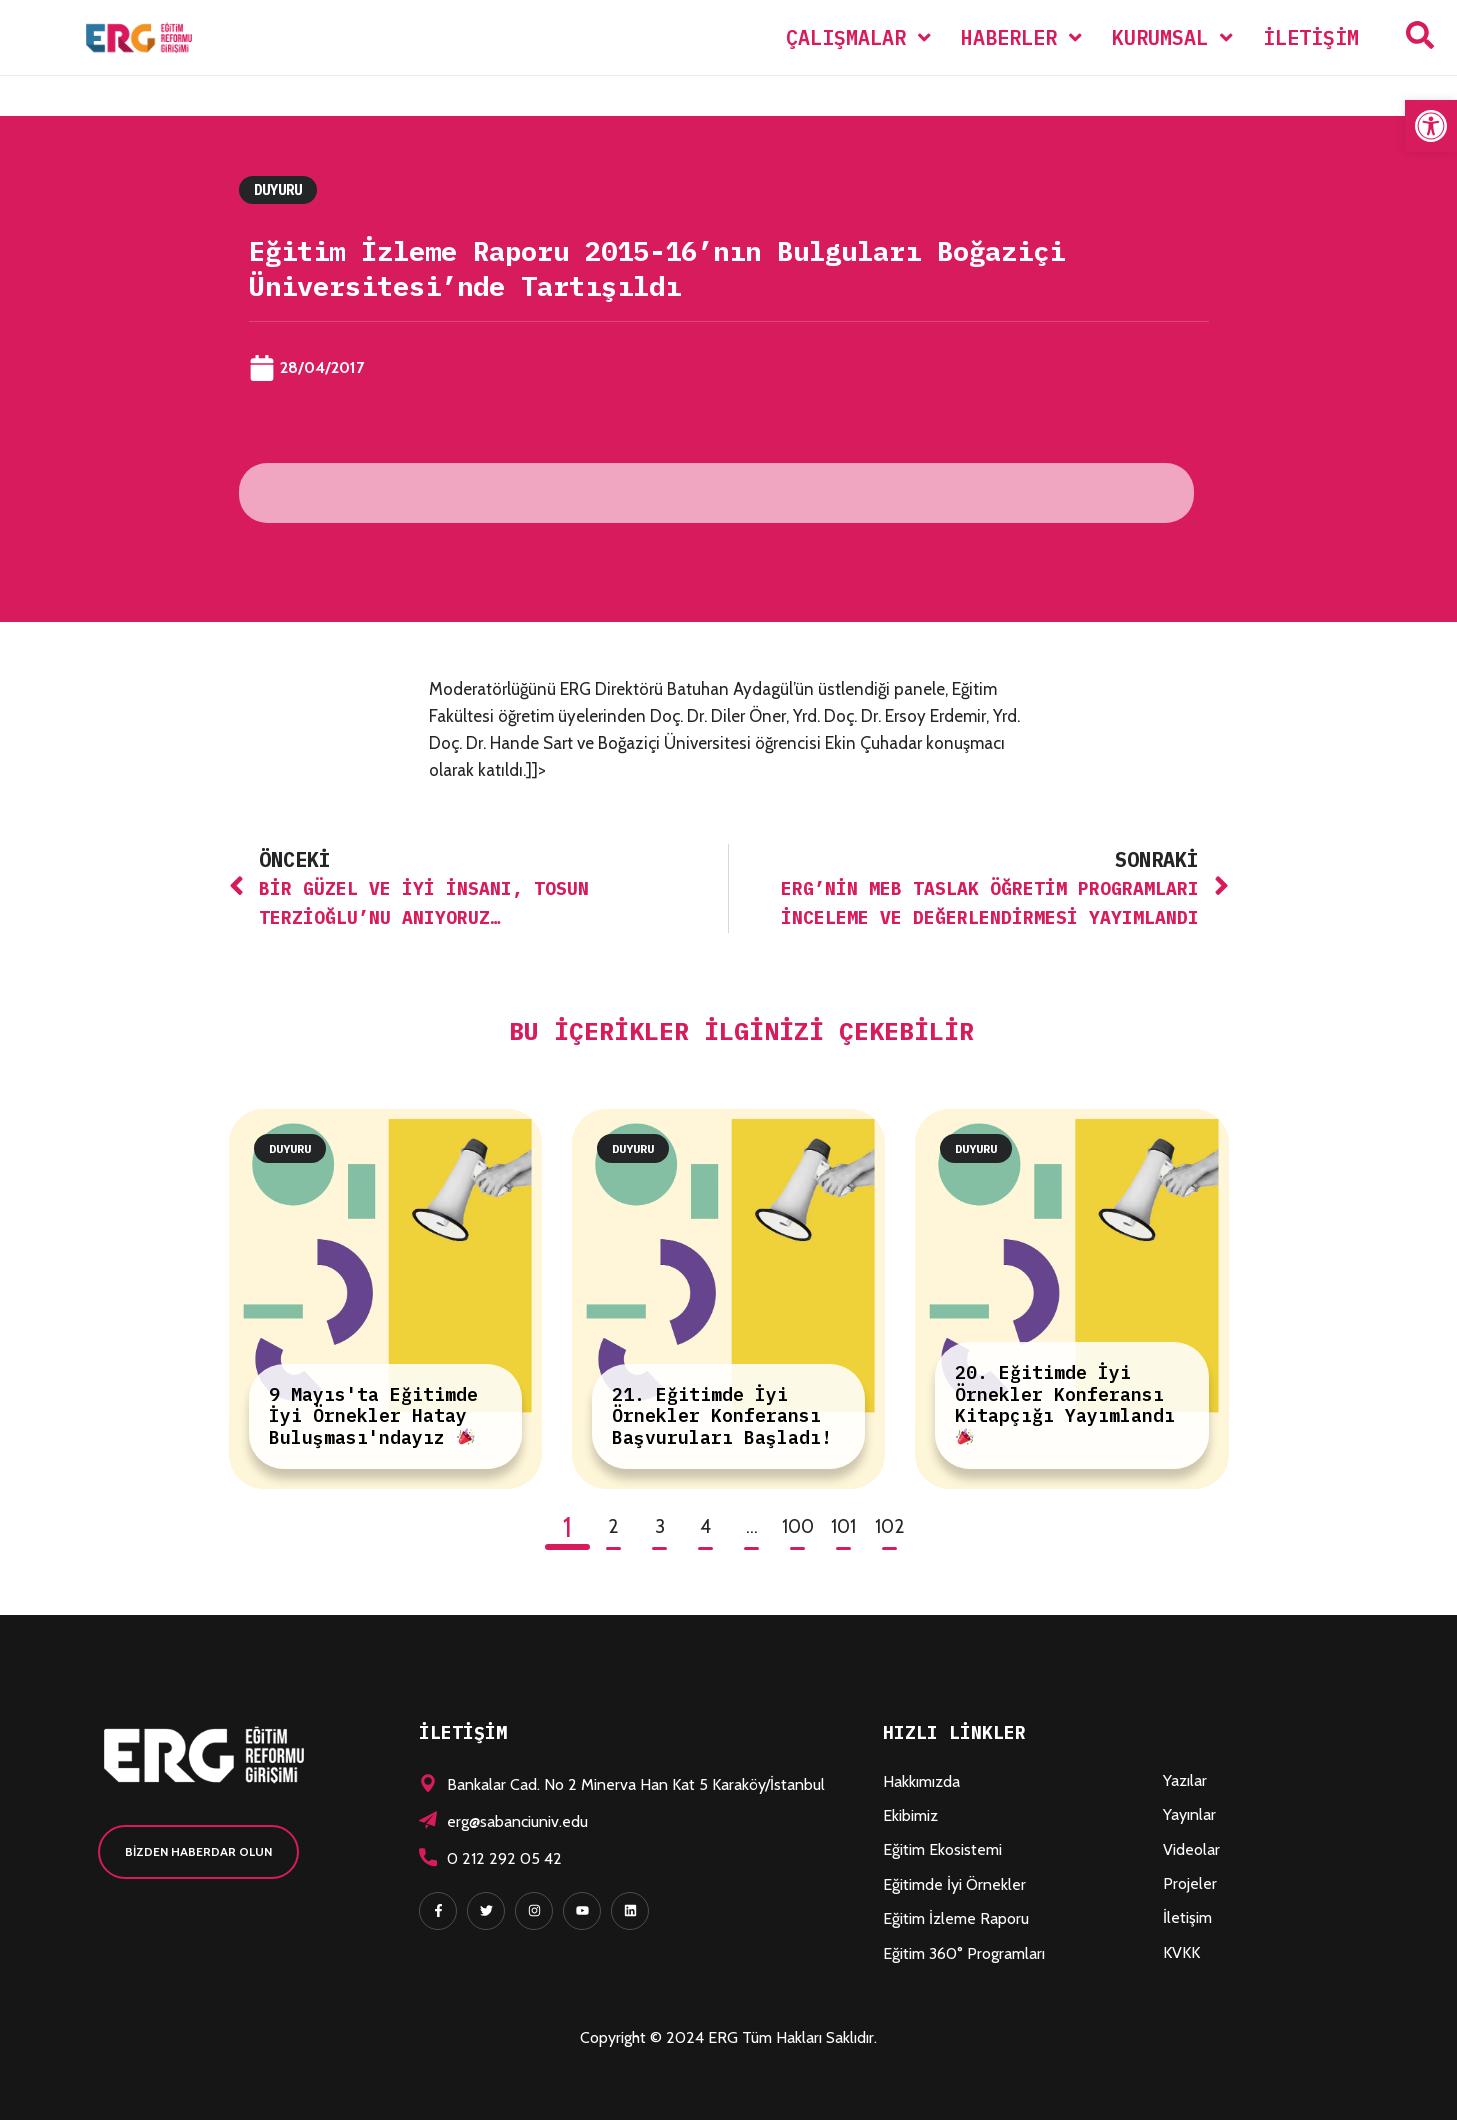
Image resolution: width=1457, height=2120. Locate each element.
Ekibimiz (910, 1815)
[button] (1431, 126)
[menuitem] (858, 37)
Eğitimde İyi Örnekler (954, 1884)
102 (890, 1526)
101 (843, 1526)
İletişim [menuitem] (1311, 37)
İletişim (1187, 1917)
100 (798, 1526)
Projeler (1190, 1883)
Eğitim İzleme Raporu (956, 1918)
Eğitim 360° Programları (964, 1953)
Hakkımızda (921, 1781)
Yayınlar (1189, 1814)
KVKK (1181, 1952)
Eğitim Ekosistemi (942, 1849)
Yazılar (1185, 1780)
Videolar (1191, 1849)
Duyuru (278, 190)
